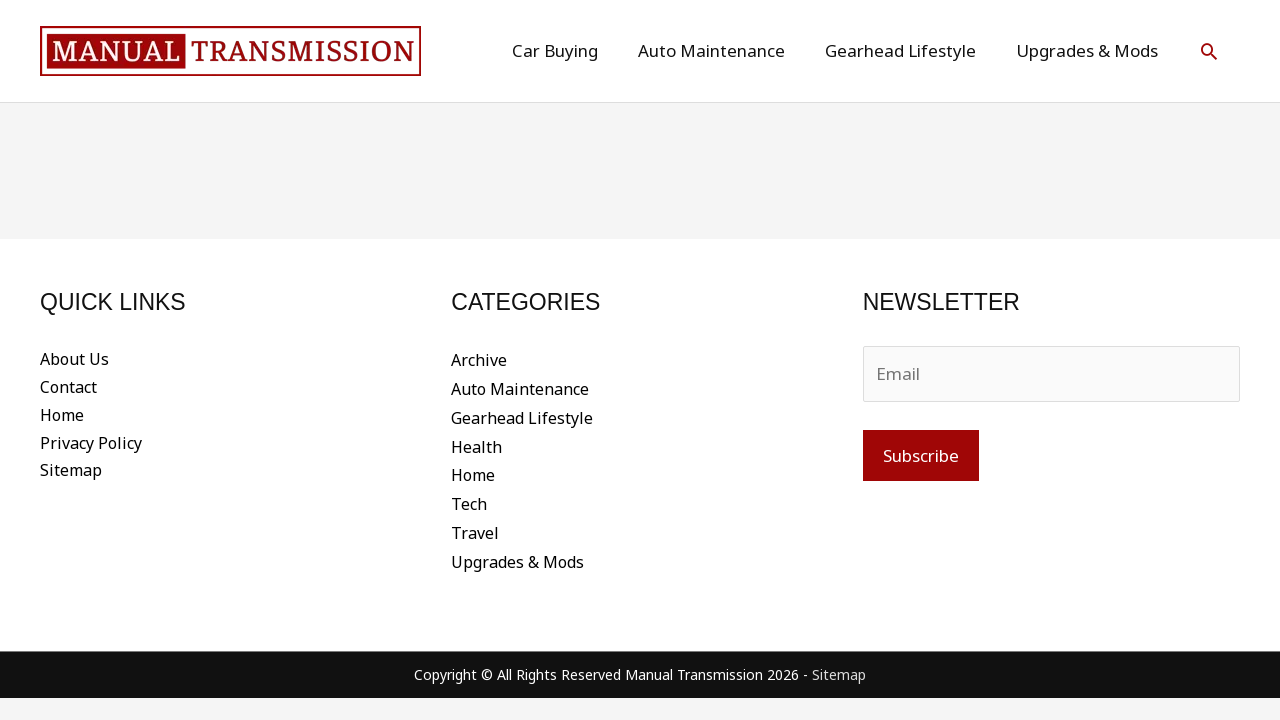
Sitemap (71, 472)
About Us (74, 360)
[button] (1209, 51)
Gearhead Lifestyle (522, 416)
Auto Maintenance (520, 388)
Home (62, 416)
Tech (469, 500)
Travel (475, 528)
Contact (68, 388)
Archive (479, 360)
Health (476, 444)
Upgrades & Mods (517, 556)
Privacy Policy (91, 444)
